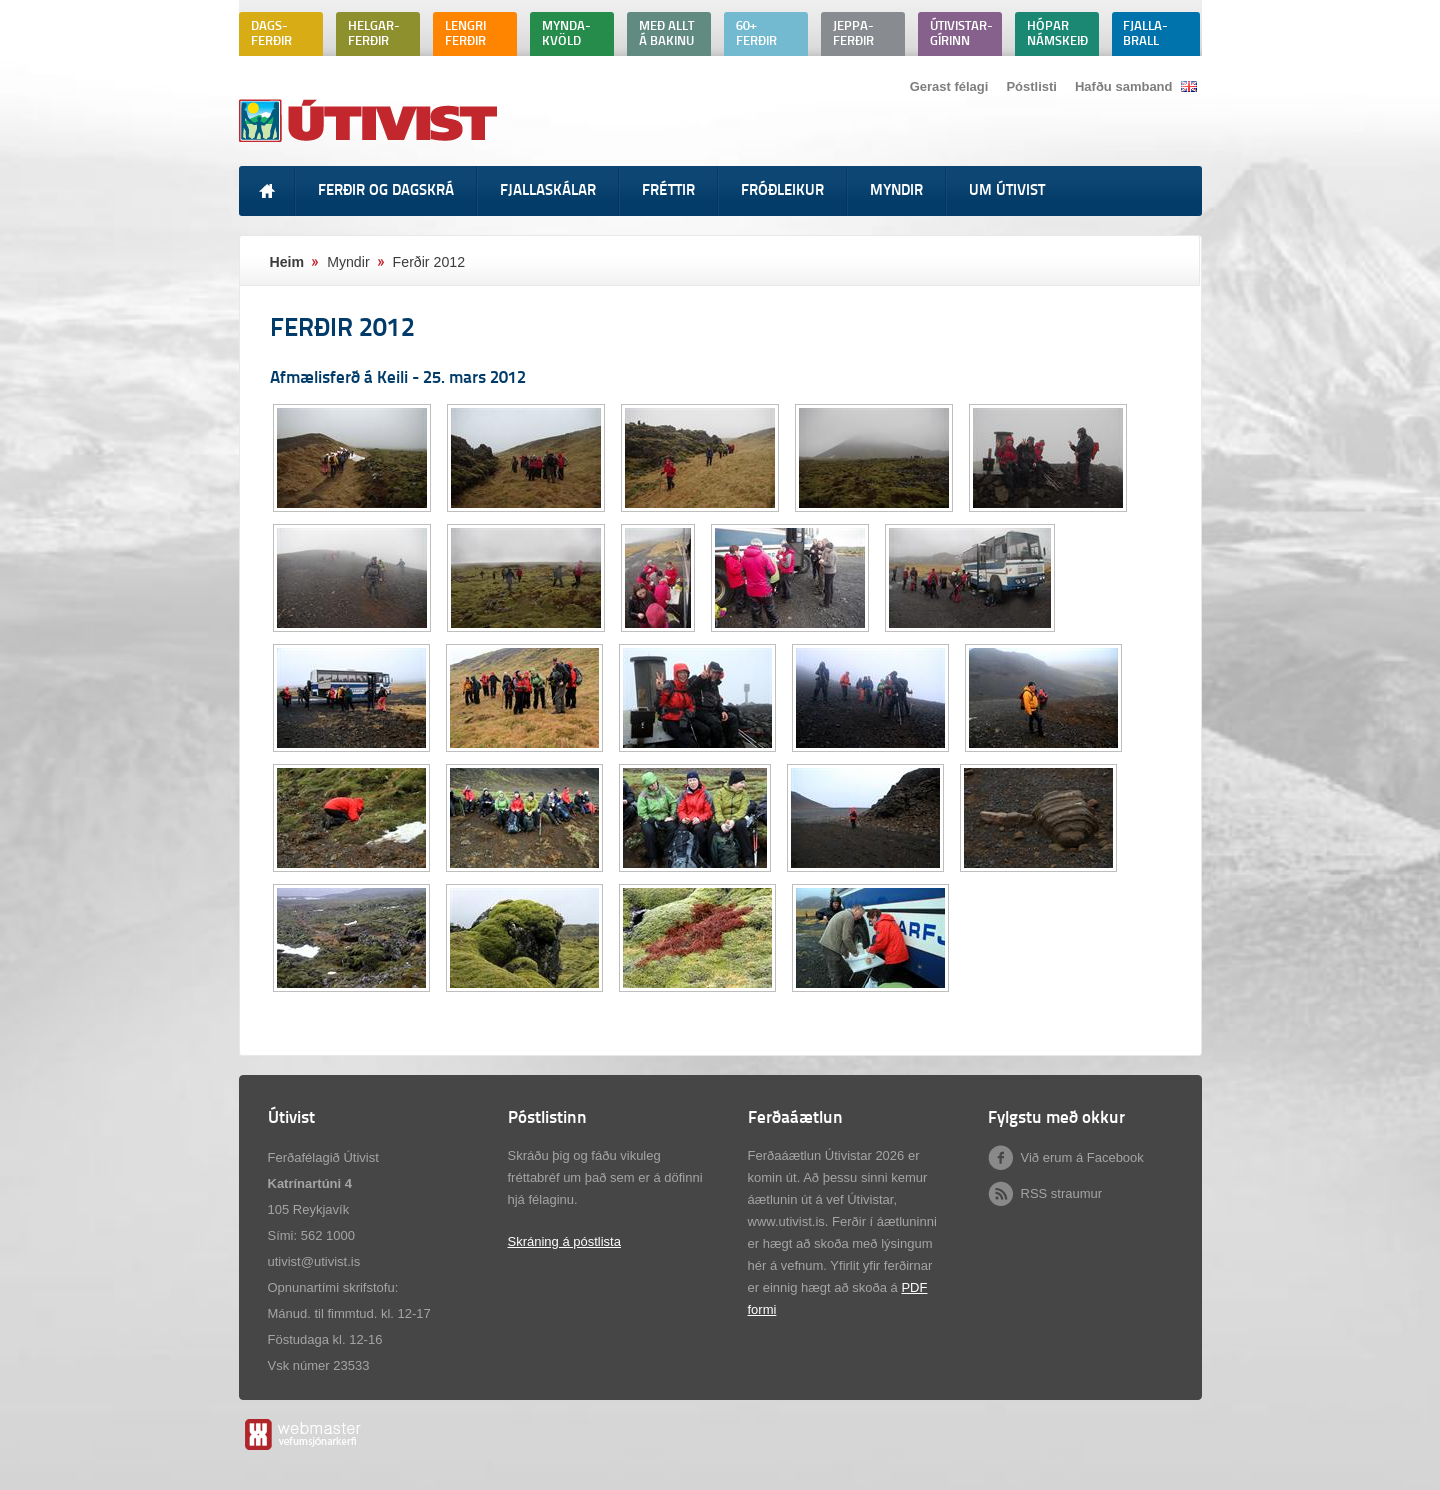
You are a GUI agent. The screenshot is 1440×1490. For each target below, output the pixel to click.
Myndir (348, 262)
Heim (287, 262)
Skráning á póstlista (564, 1241)
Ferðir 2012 (429, 262)
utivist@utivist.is (314, 1261)
